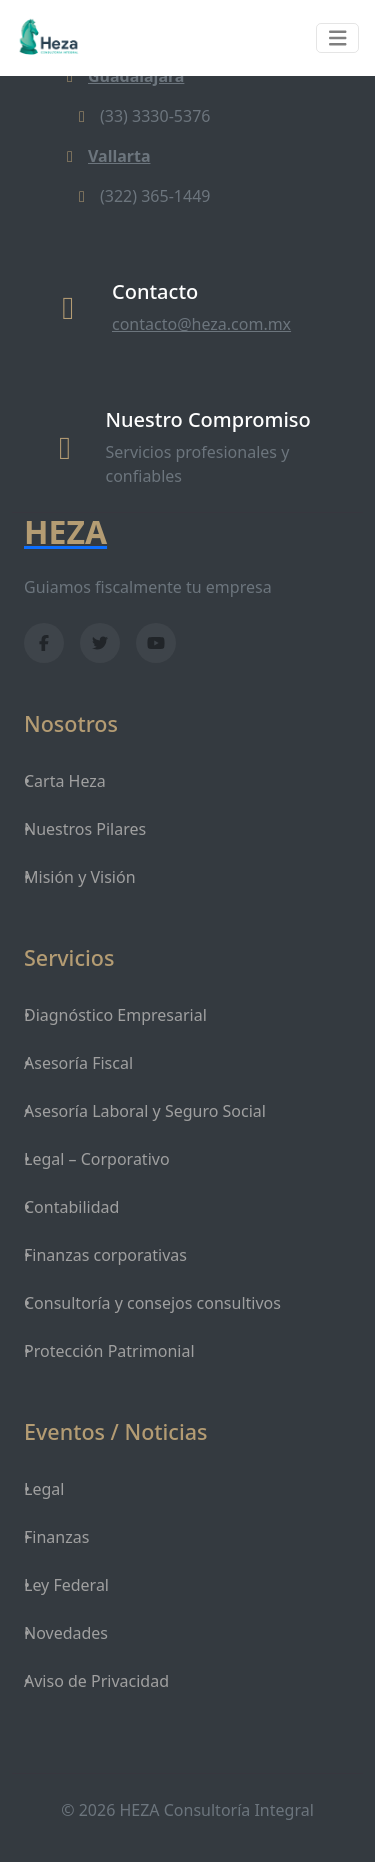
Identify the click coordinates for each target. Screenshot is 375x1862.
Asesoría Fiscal (78, 1063)
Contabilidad (71, 1207)
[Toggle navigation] (338, 38)
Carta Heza (65, 781)
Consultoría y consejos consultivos (152, 1303)
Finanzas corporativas (105, 1255)
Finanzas (56, 1537)
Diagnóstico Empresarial (115, 1015)
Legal (44, 1489)
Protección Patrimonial (109, 1351)
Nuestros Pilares (85, 829)
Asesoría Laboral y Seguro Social (145, 1111)
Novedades (66, 1633)
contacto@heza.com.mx (201, 324)
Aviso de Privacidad (96, 1681)
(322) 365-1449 (141, 196)
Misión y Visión (80, 877)
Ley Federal (66, 1585)
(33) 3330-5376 (141, 116)
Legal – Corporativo (97, 1159)
